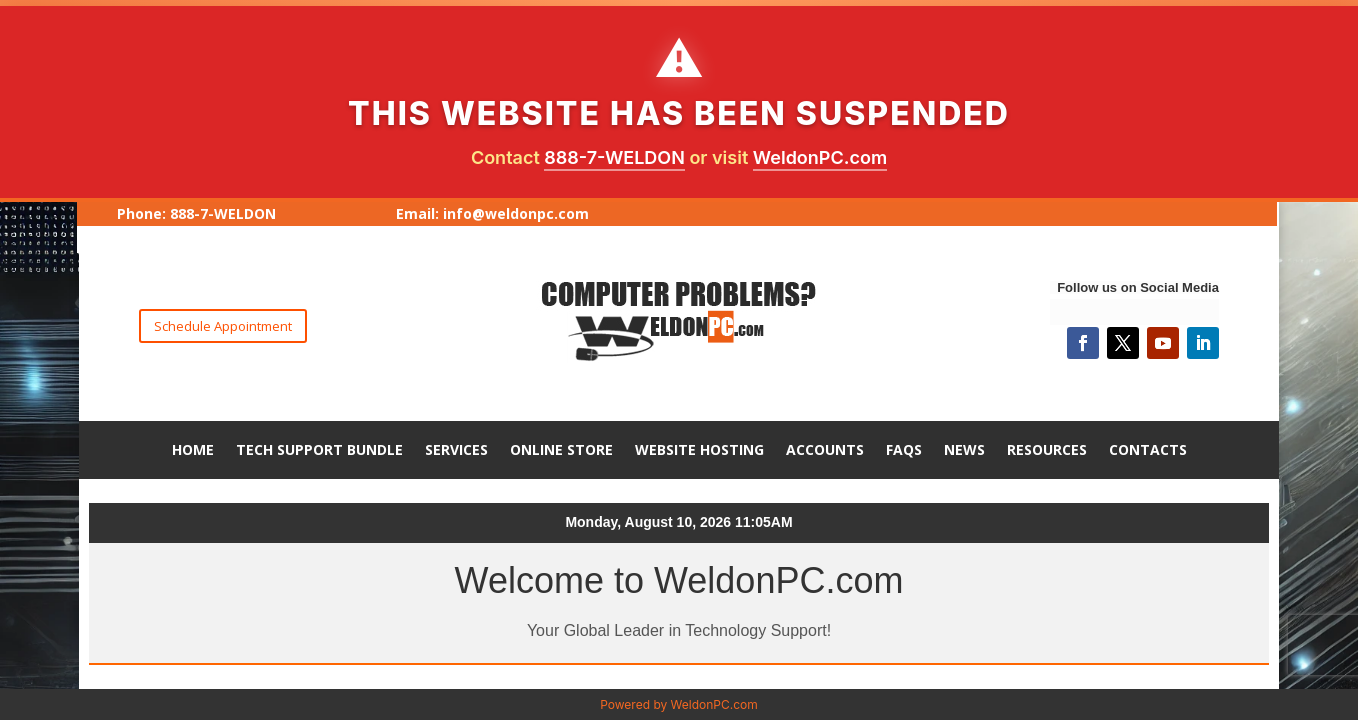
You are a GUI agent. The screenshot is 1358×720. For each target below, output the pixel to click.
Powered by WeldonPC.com (679, 704)
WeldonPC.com (820, 157)
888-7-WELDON (614, 157)
